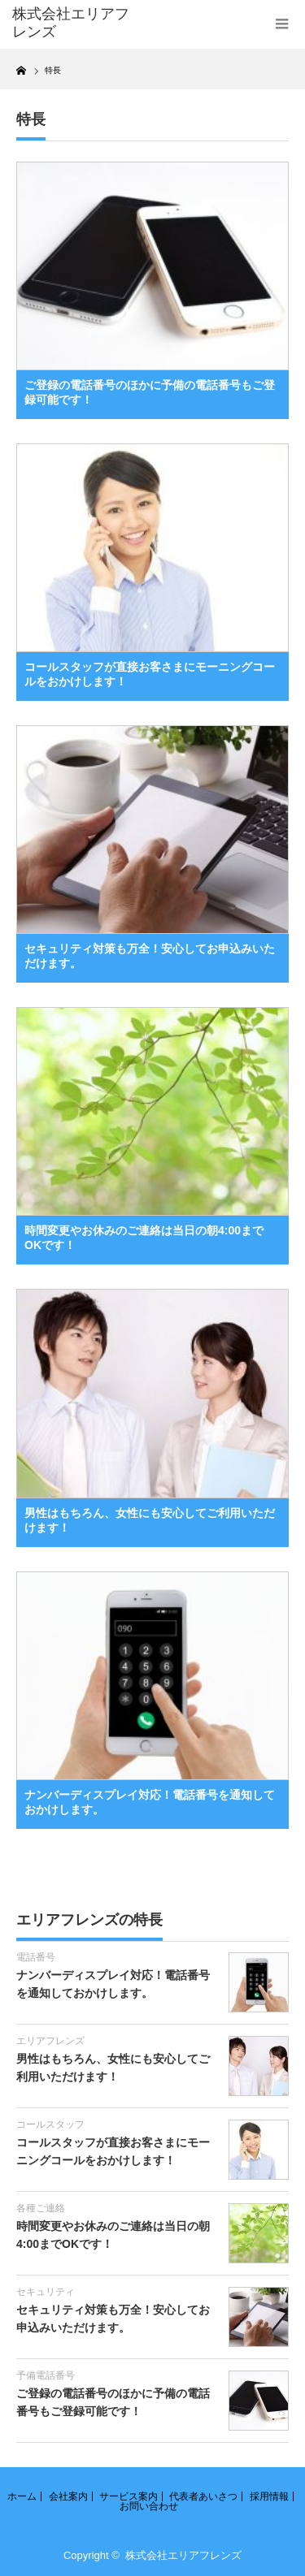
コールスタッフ (50, 2124)
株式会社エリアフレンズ (183, 2555)
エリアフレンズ (50, 2041)
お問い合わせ (149, 2506)
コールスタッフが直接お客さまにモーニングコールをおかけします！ (149, 674)
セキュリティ (45, 2291)
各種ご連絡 (40, 2208)
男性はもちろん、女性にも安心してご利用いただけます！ (149, 1520)
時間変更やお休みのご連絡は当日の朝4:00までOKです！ (144, 1237)
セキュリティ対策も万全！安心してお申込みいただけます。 (149, 956)
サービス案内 (128, 2496)
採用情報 (269, 2496)
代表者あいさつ (203, 2496)
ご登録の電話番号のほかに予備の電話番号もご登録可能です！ (149, 392)
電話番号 (35, 1957)
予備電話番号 (45, 2375)
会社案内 (68, 2496)
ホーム (22, 2496)
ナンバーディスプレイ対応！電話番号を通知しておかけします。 (149, 1802)
